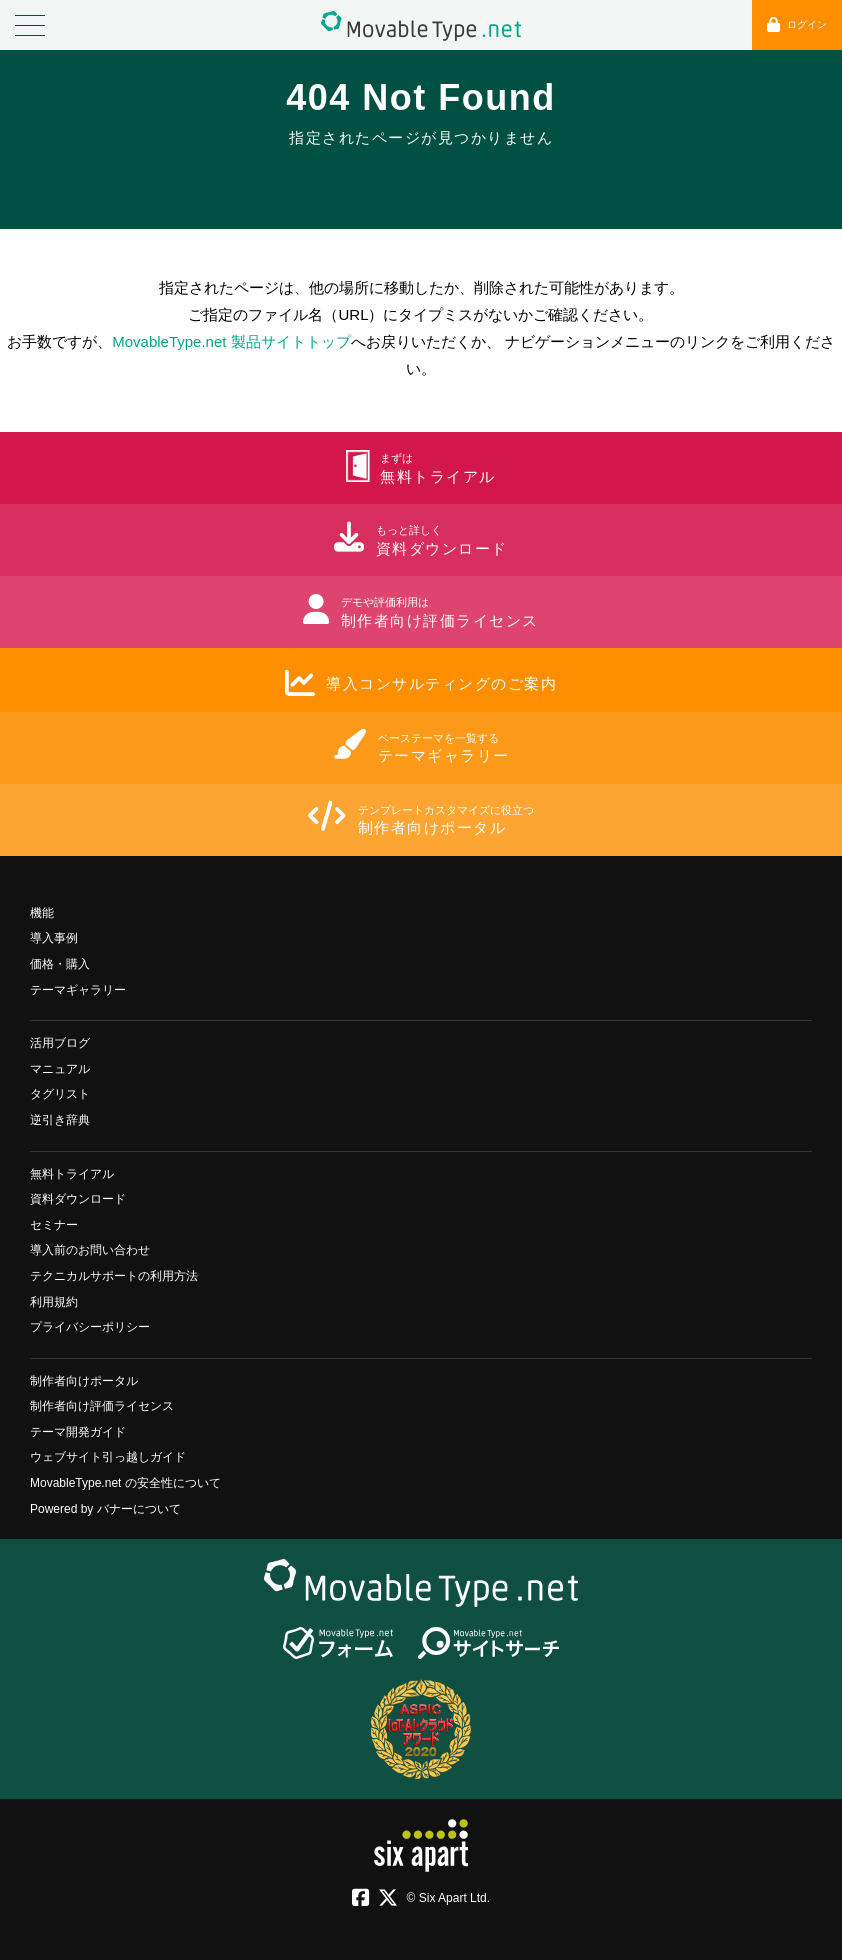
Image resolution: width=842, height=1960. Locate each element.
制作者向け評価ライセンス (102, 1406)
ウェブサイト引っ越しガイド (108, 1457)
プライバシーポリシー (90, 1327)
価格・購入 (60, 964)
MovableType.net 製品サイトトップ (231, 341)
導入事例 (54, 938)
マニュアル (60, 1069)
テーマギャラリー (78, 990)
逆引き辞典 (60, 1120)
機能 (42, 913)
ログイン (797, 24)
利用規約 (54, 1302)
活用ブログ (60, 1043)
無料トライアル (72, 1174)
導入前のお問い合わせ (90, 1250)
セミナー (54, 1225)
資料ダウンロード (78, 1199)
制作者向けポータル (84, 1381)
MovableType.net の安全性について (125, 1483)
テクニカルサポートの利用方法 (114, 1276)
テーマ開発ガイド (78, 1432)
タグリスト (60, 1094)
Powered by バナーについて (105, 1509)
